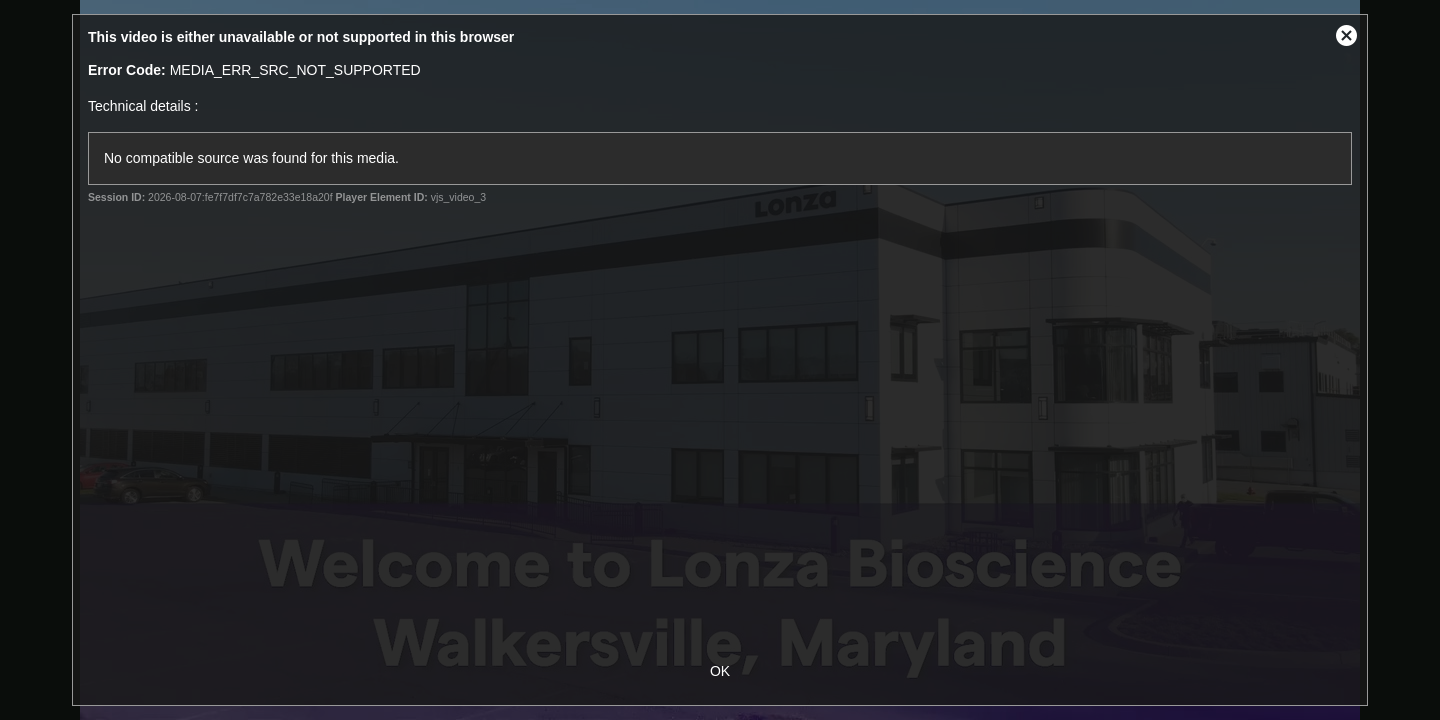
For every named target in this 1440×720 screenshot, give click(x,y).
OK (720, 671)
